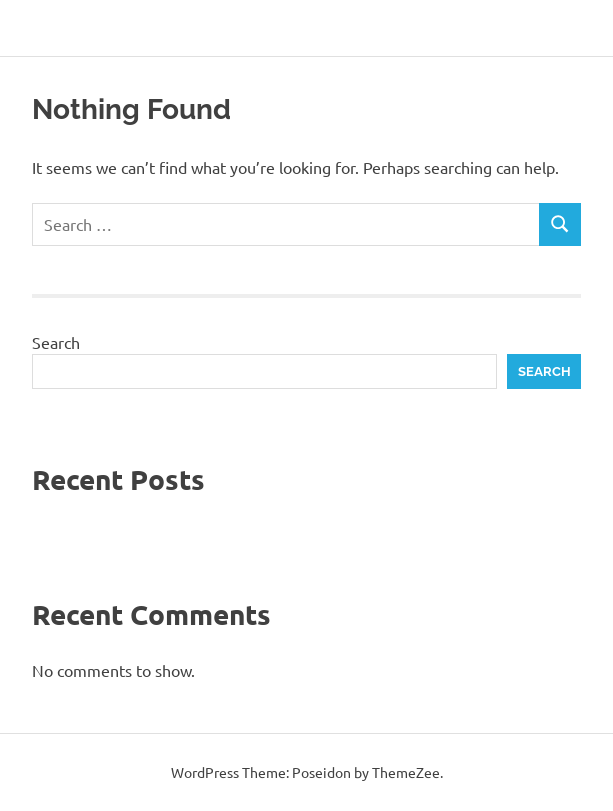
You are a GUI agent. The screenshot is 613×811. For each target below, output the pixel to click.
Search (56, 342)
